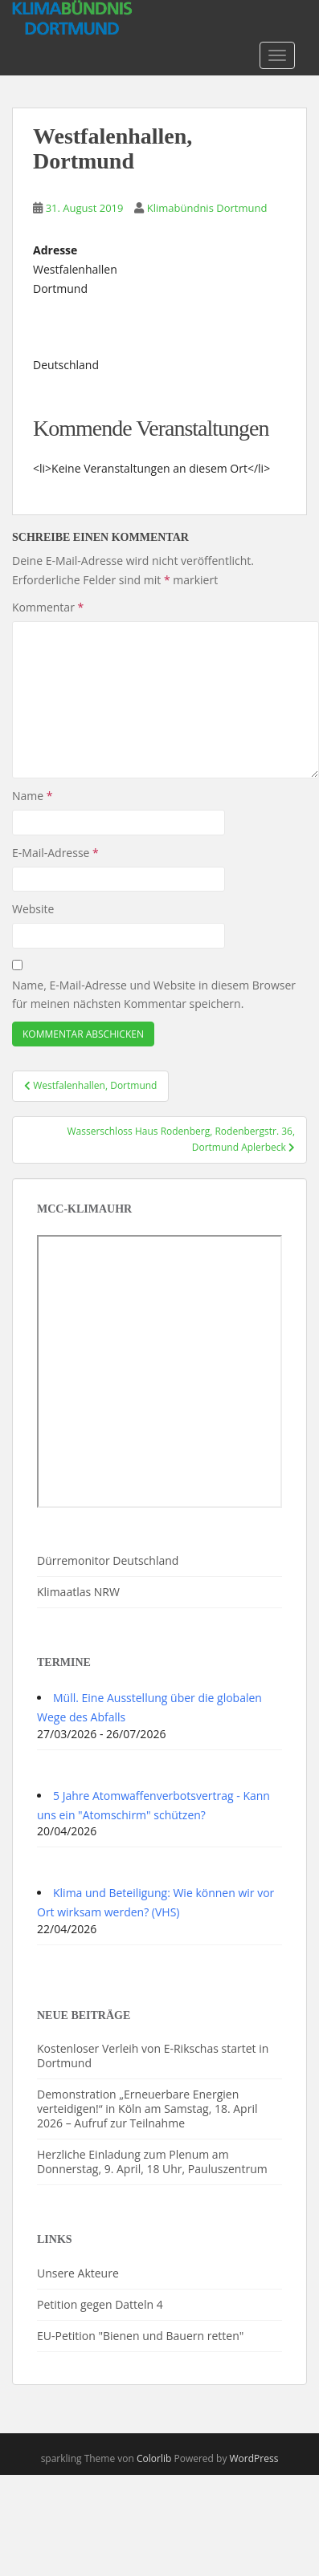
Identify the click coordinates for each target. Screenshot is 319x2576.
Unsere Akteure (78, 2273)
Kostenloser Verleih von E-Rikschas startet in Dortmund (152, 2055)
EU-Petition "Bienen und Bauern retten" (140, 2335)
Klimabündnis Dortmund (207, 208)
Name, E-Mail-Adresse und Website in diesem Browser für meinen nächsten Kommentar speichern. (154, 994)
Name (32, 795)
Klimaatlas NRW (78, 1591)
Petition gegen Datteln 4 (100, 2304)
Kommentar (48, 607)
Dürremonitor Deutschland (107, 1560)
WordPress (254, 2458)
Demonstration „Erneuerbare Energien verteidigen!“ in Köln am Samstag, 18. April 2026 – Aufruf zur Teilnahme (147, 2108)
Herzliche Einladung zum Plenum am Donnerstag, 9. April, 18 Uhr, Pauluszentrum (152, 2161)
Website (33, 908)
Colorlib (154, 2458)
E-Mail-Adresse (55, 852)
